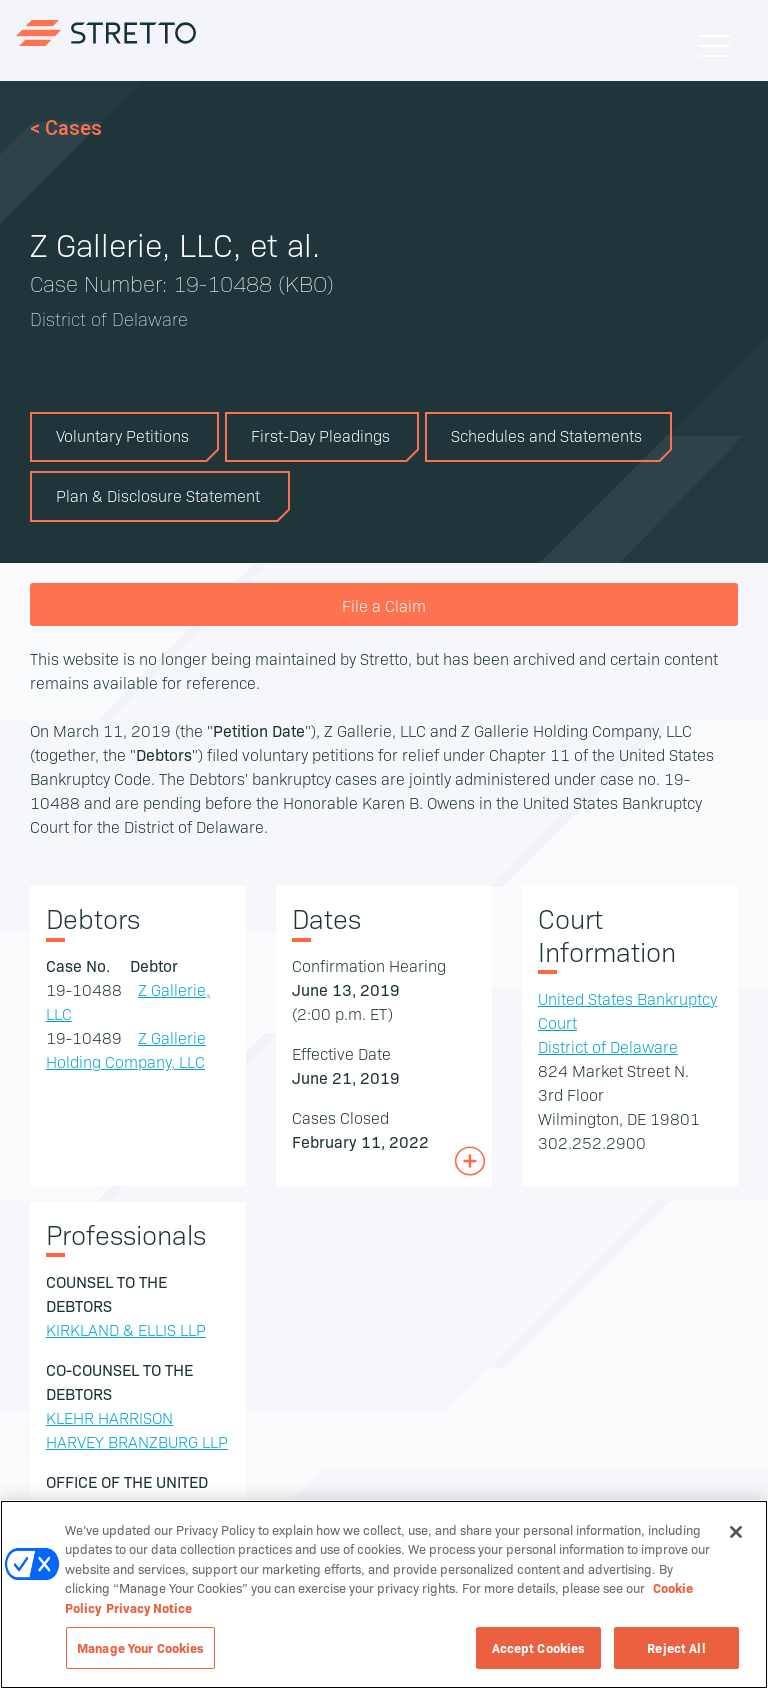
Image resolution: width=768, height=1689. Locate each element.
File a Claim (384, 605)
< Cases (66, 128)
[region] (384, 1594)
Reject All (676, 1647)
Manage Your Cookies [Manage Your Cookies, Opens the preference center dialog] (140, 1647)
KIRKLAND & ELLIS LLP (126, 1329)
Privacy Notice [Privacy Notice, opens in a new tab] (149, 1607)
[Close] (736, 1532)
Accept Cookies (539, 1647)
